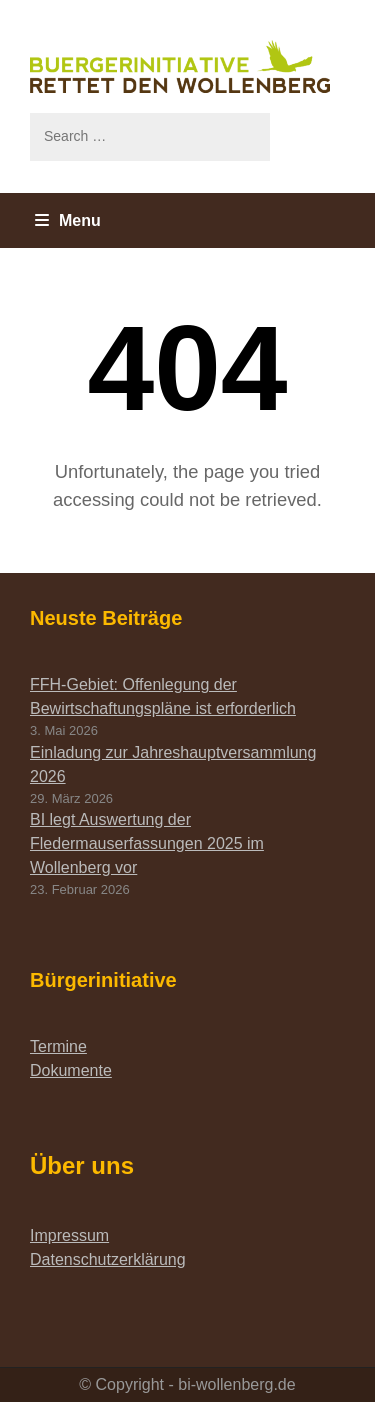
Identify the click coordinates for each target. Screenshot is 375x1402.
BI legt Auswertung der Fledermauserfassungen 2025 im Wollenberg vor (147, 843)
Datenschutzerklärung (108, 1259)
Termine (58, 1046)
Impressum (69, 1235)
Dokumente (71, 1070)
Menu (68, 220)
